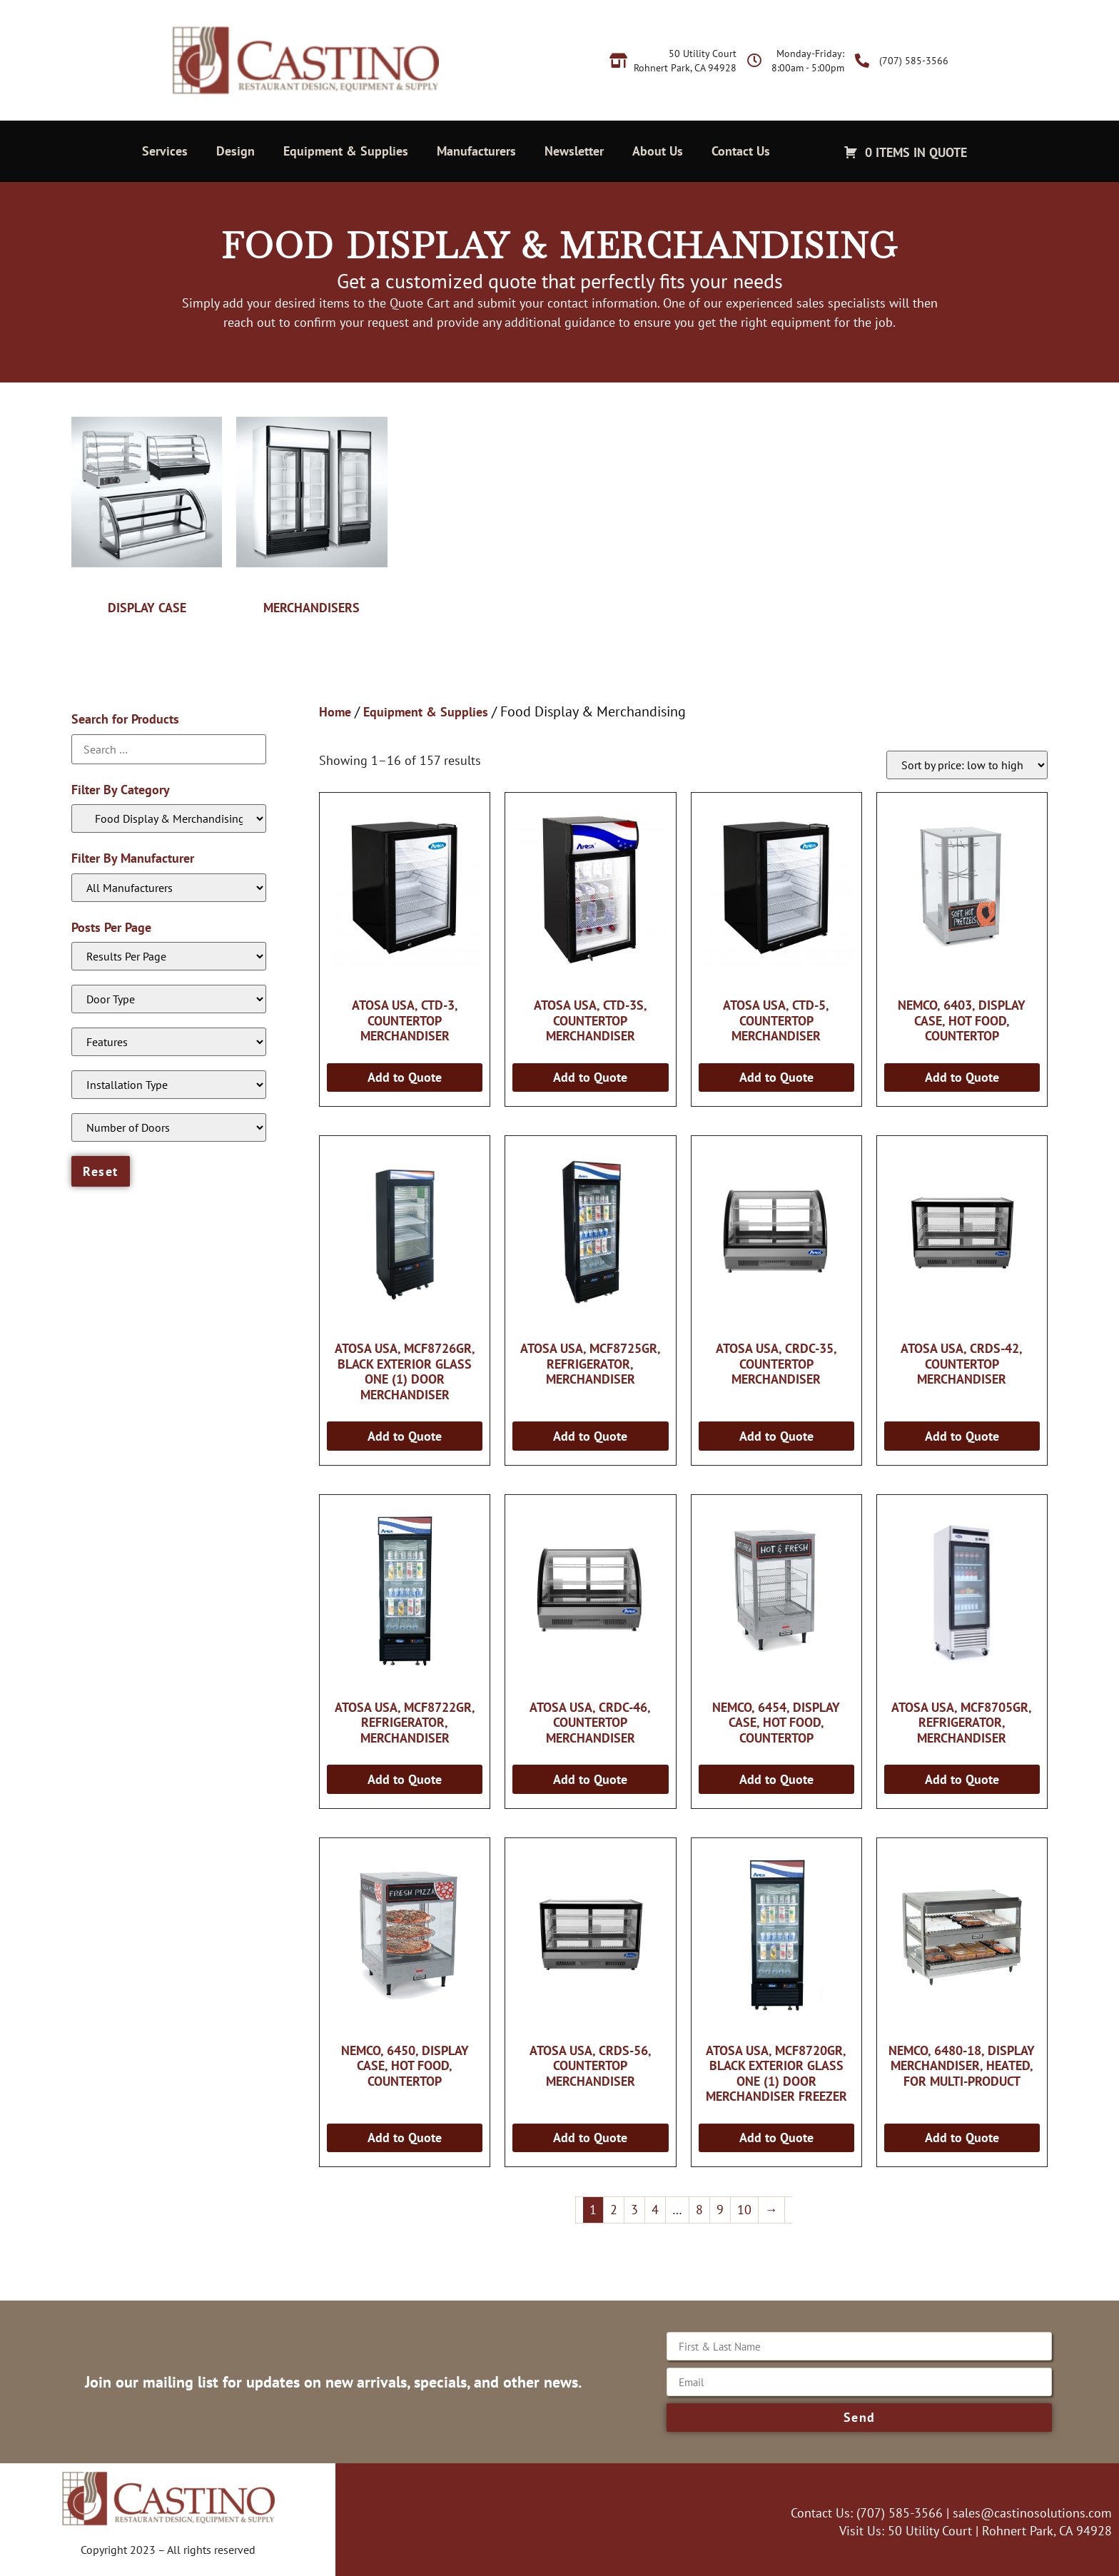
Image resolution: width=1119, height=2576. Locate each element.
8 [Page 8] (699, 2209)
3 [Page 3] (634, 2209)
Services (165, 151)
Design (235, 151)
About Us (657, 151)
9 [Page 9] (720, 2209)
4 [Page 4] (655, 2209)
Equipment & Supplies (345, 151)
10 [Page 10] (744, 2209)
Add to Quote (405, 1077)
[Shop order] (967, 765)
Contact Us (741, 151)
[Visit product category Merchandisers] (311, 512)
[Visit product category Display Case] (146, 512)
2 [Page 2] (613, 2209)
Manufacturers (476, 151)
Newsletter (574, 151)
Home (335, 712)
